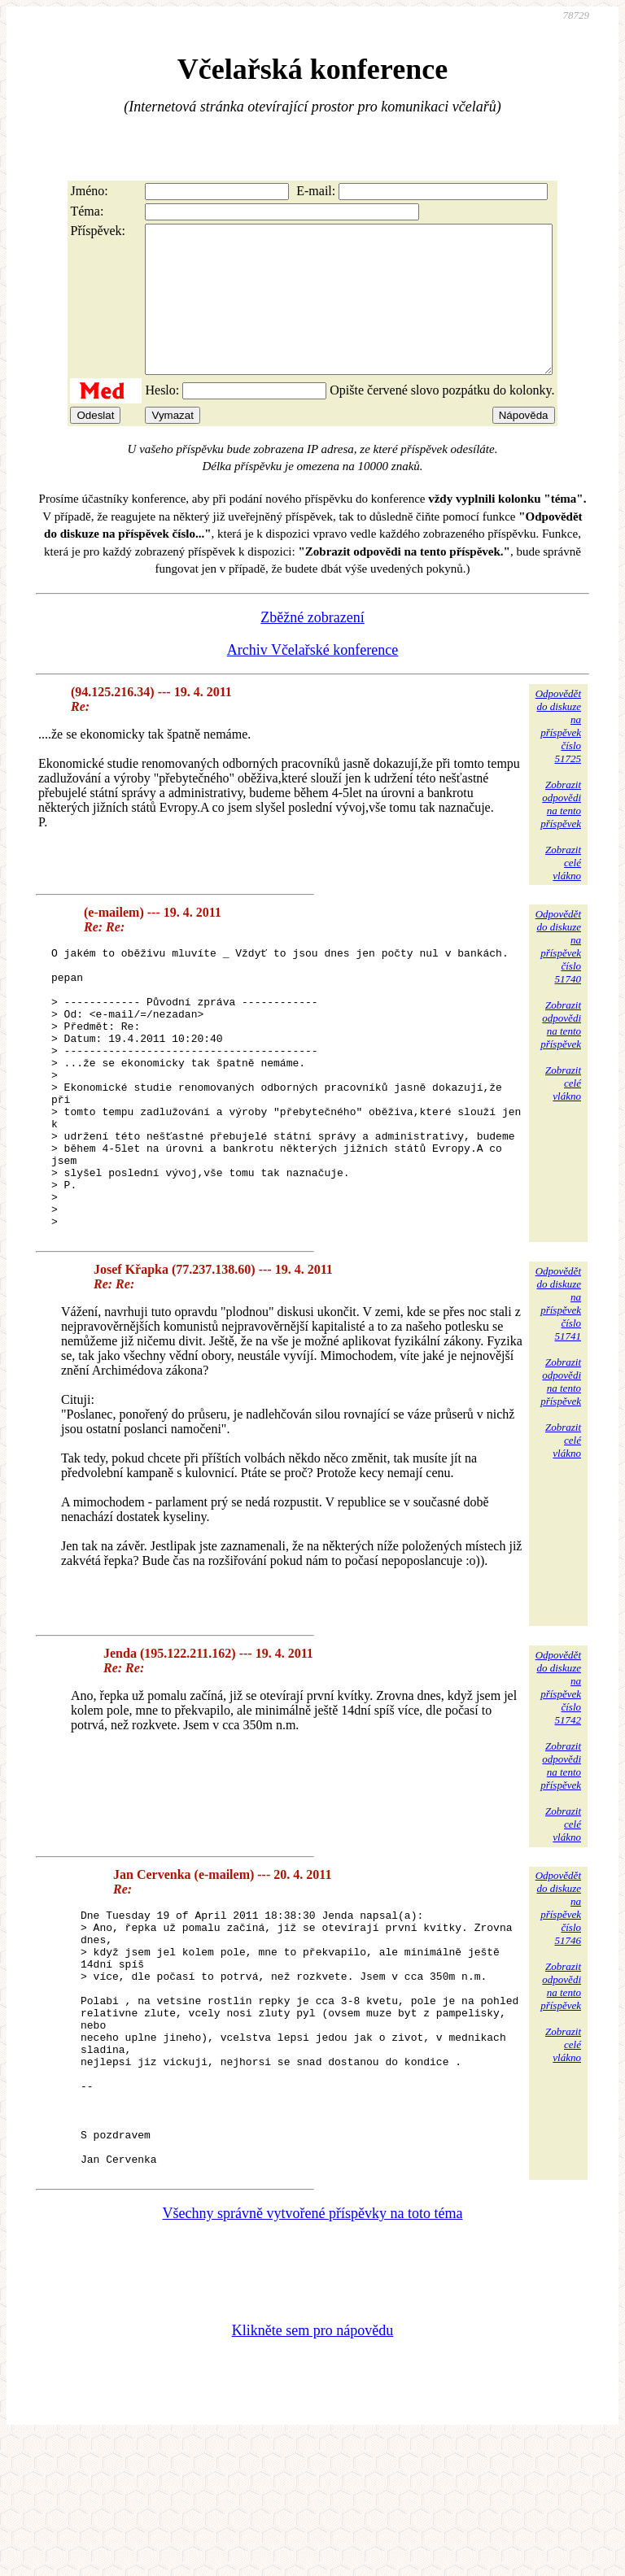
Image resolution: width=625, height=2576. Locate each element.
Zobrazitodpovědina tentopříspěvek (560, 833)
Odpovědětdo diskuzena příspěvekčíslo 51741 (558, 1388)
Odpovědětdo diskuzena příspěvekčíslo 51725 (558, 755)
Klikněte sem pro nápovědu (312, 2467)
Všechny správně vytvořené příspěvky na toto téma (313, 2350)
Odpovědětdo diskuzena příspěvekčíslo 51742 (558, 1772)
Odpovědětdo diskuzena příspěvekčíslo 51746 (558, 1993)
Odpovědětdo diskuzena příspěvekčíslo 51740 (558, 975)
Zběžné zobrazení (312, 647)
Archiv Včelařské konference (313, 679)
